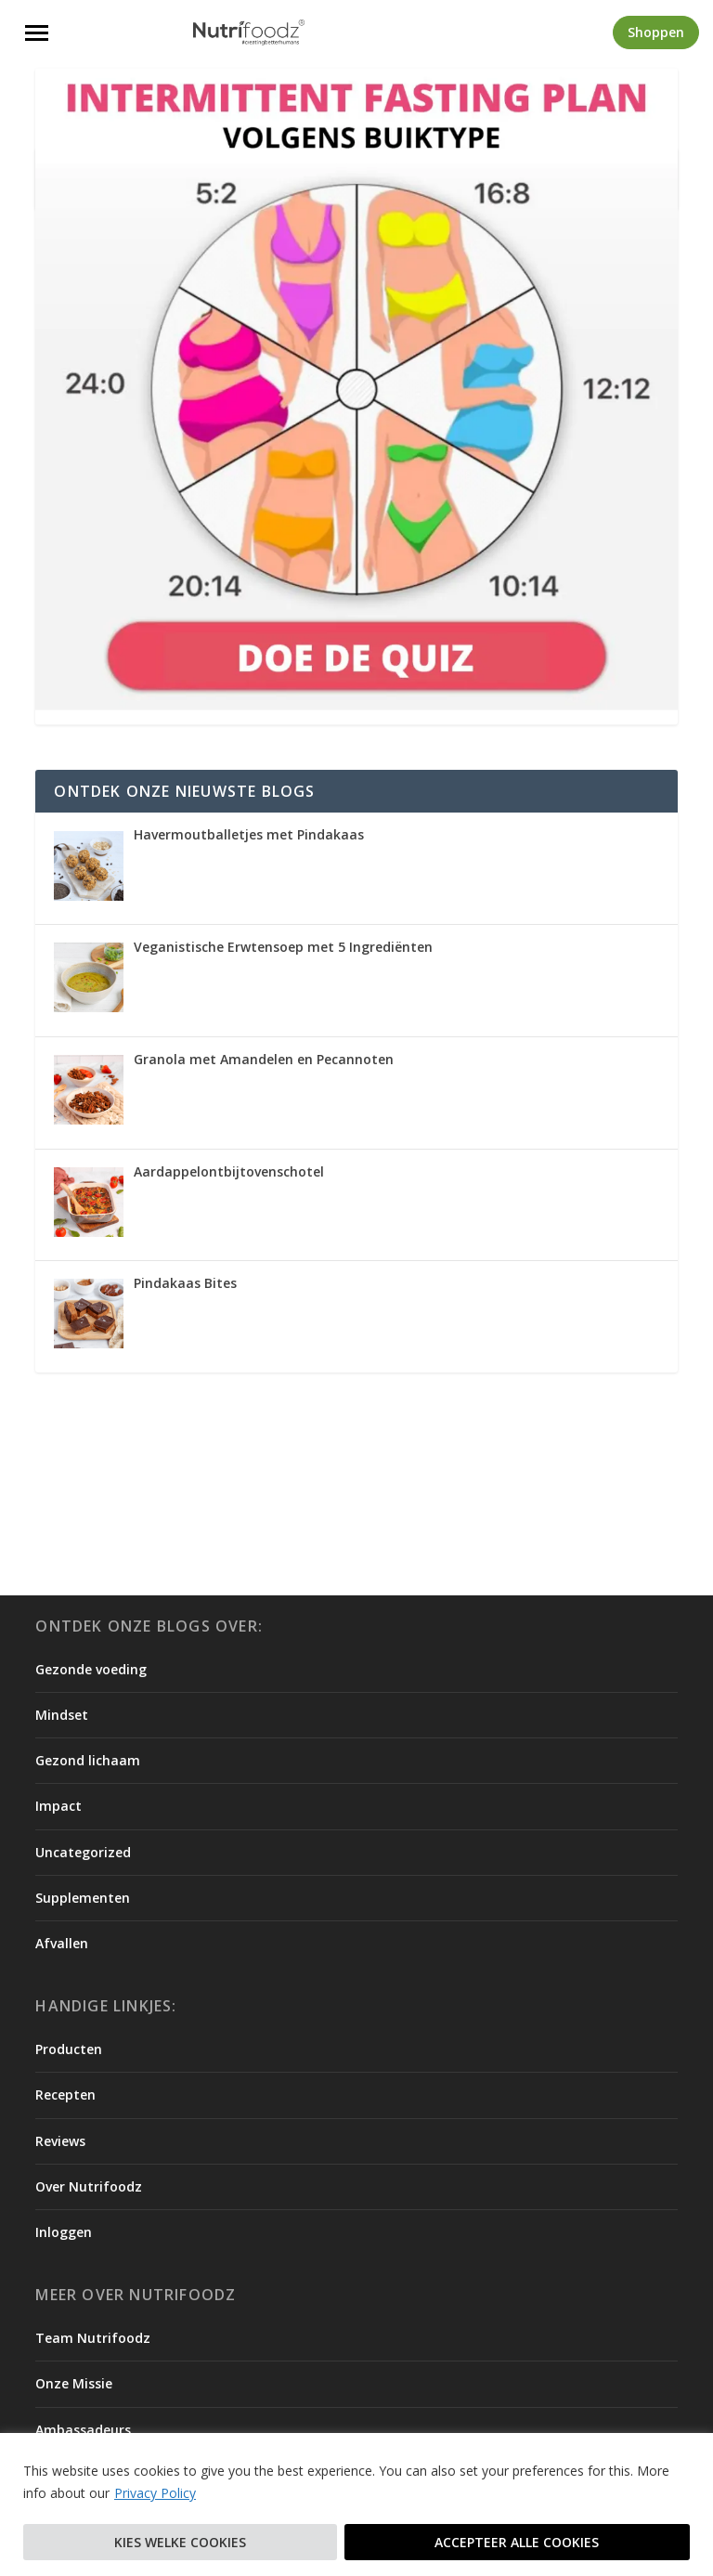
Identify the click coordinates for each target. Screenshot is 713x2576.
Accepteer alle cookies (516, 2542)
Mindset (61, 1715)
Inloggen (63, 2232)
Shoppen (656, 32)
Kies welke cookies (180, 2542)
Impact (58, 1806)
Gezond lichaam (87, 1760)
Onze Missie (73, 2383)
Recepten (65, 2094)
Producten (68, 2049)
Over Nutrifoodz (88, 2186)
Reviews (60, 2141)
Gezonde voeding (91, 1669)
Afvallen (61, 1943)
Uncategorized (83, 1852)
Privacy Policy (155, 2494)
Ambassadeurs (83, 2430)
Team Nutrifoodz (92, 2338)
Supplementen (82, 1897)
